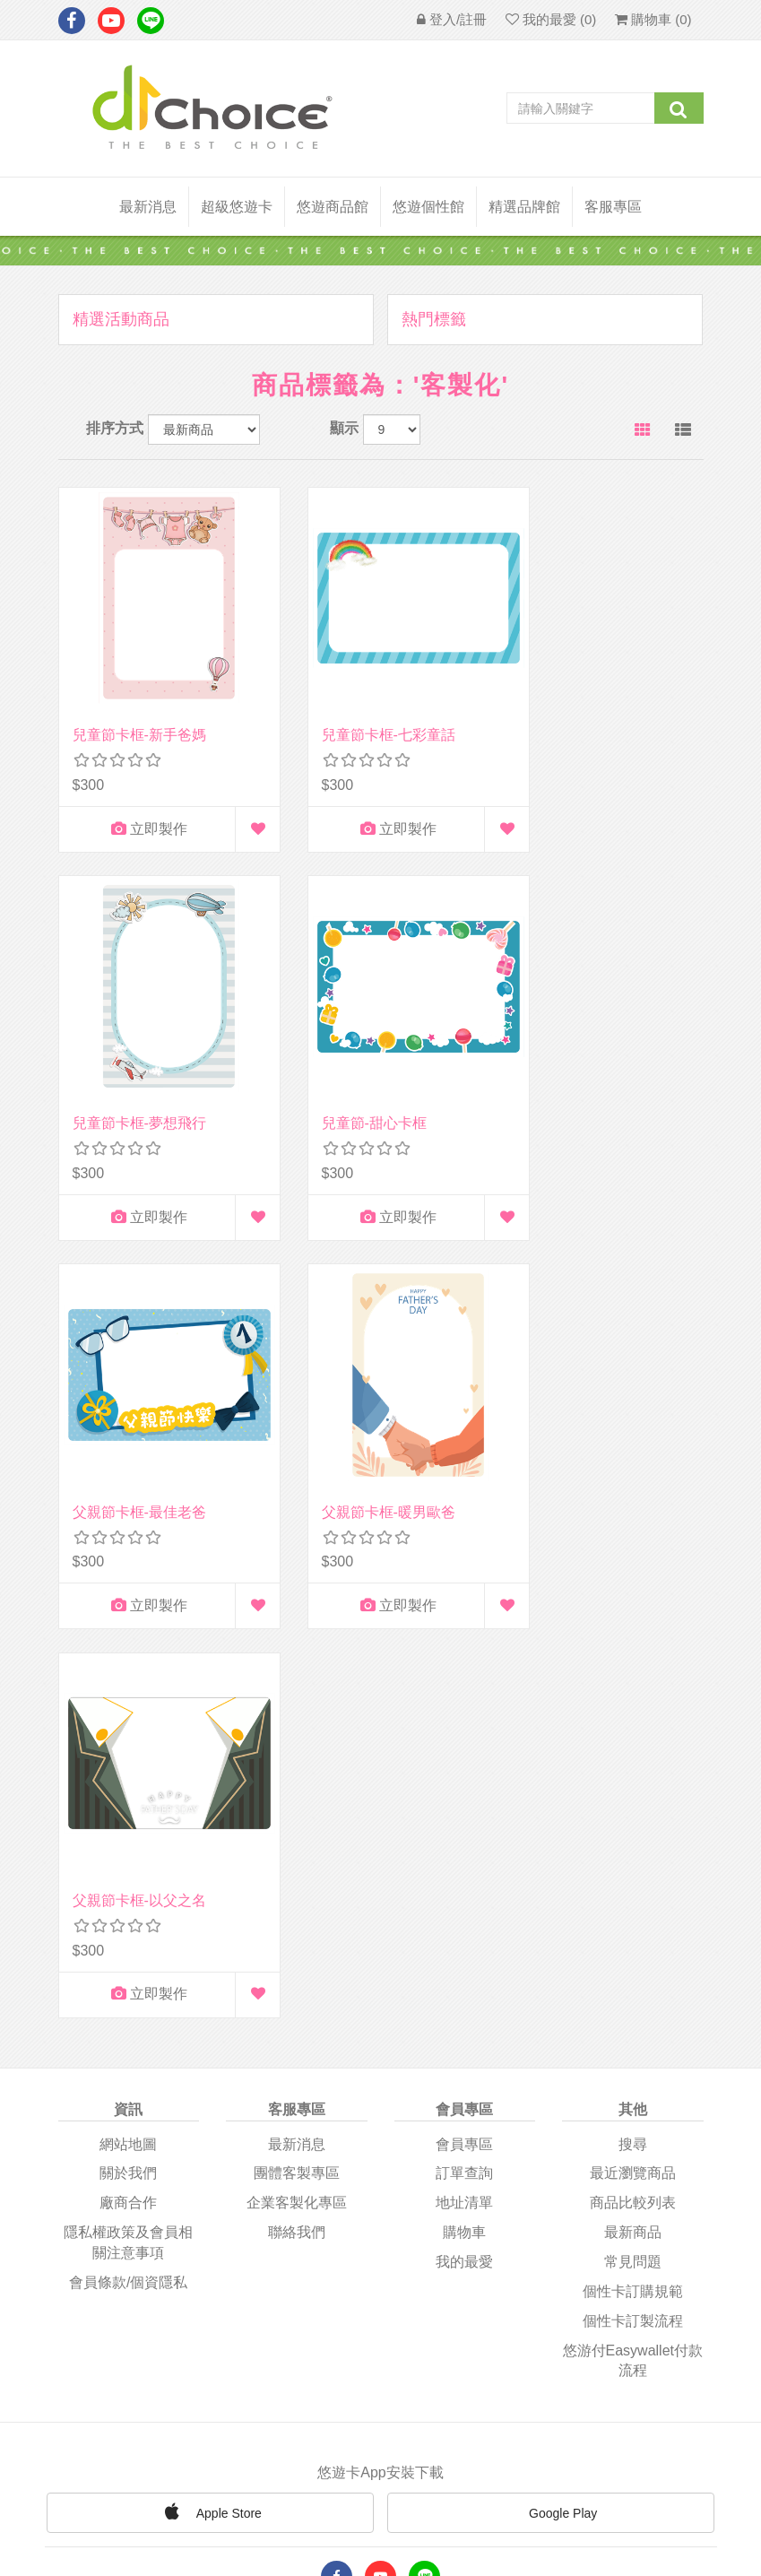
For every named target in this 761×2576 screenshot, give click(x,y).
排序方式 (114, 428)
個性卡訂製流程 (633, 1856)
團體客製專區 (297, 1708)
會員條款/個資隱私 (128, 1818)
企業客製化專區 (296, 1738)
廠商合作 (128, 1738)
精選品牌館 (524, 206)
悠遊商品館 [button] (332, 206)
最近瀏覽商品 (633, 1708)
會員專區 (464, 1679)
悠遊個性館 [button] (428, 206)
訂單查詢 (464, 1708)
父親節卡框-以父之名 (139, 1436)
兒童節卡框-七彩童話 (363, 709)
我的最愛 (464, 1797)
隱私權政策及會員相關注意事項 (128, 1778)
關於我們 (128, 1708)
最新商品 (633, 1767)
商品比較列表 (633, 1738)
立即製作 (136, 803)
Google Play (550, 2050)
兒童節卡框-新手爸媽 (139, 709)
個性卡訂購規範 (633, 1826)
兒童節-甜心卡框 (125, 1072)
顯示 (344, 428)
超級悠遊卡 (236, 206)
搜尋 (632, 1679)
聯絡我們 (296, 1767)
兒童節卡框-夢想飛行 (587, 709)
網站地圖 (128, 1679)
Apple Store (211, 2046)
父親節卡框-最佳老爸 (363, 1072)
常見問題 (633, 1797)
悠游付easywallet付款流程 (633, 1895)
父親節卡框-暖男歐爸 (587, 1072)
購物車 (464, 1767)
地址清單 (464, 1738)
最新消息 (148, 206)
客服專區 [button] (613, 206)
